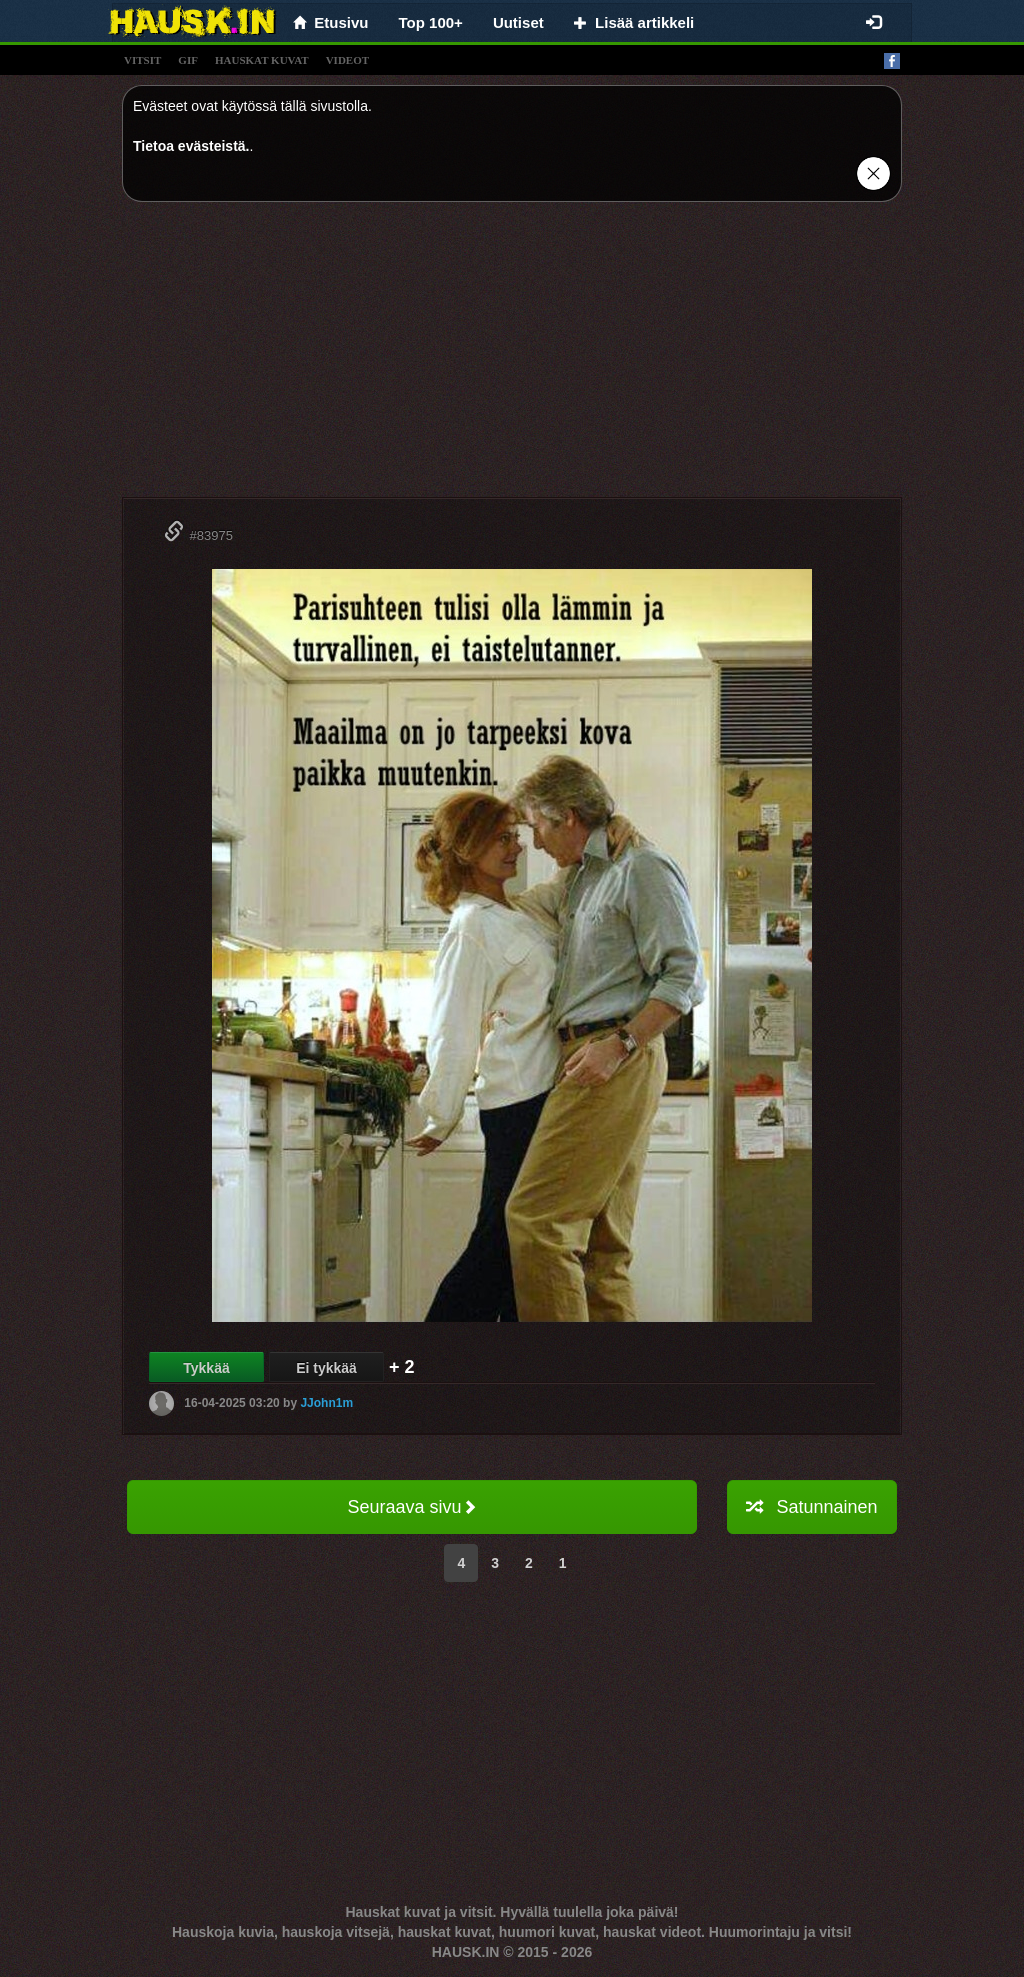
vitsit (142, 60)
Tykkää (206, 1368)
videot (347, 60)
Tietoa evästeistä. (191, 146)
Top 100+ (431, 22)
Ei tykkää (326, 1368)
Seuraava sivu (411, 1507)
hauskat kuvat (262, 60)
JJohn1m (326, 1403)
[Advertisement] (512, 357)
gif (188, 60)
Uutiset (518, 22)
